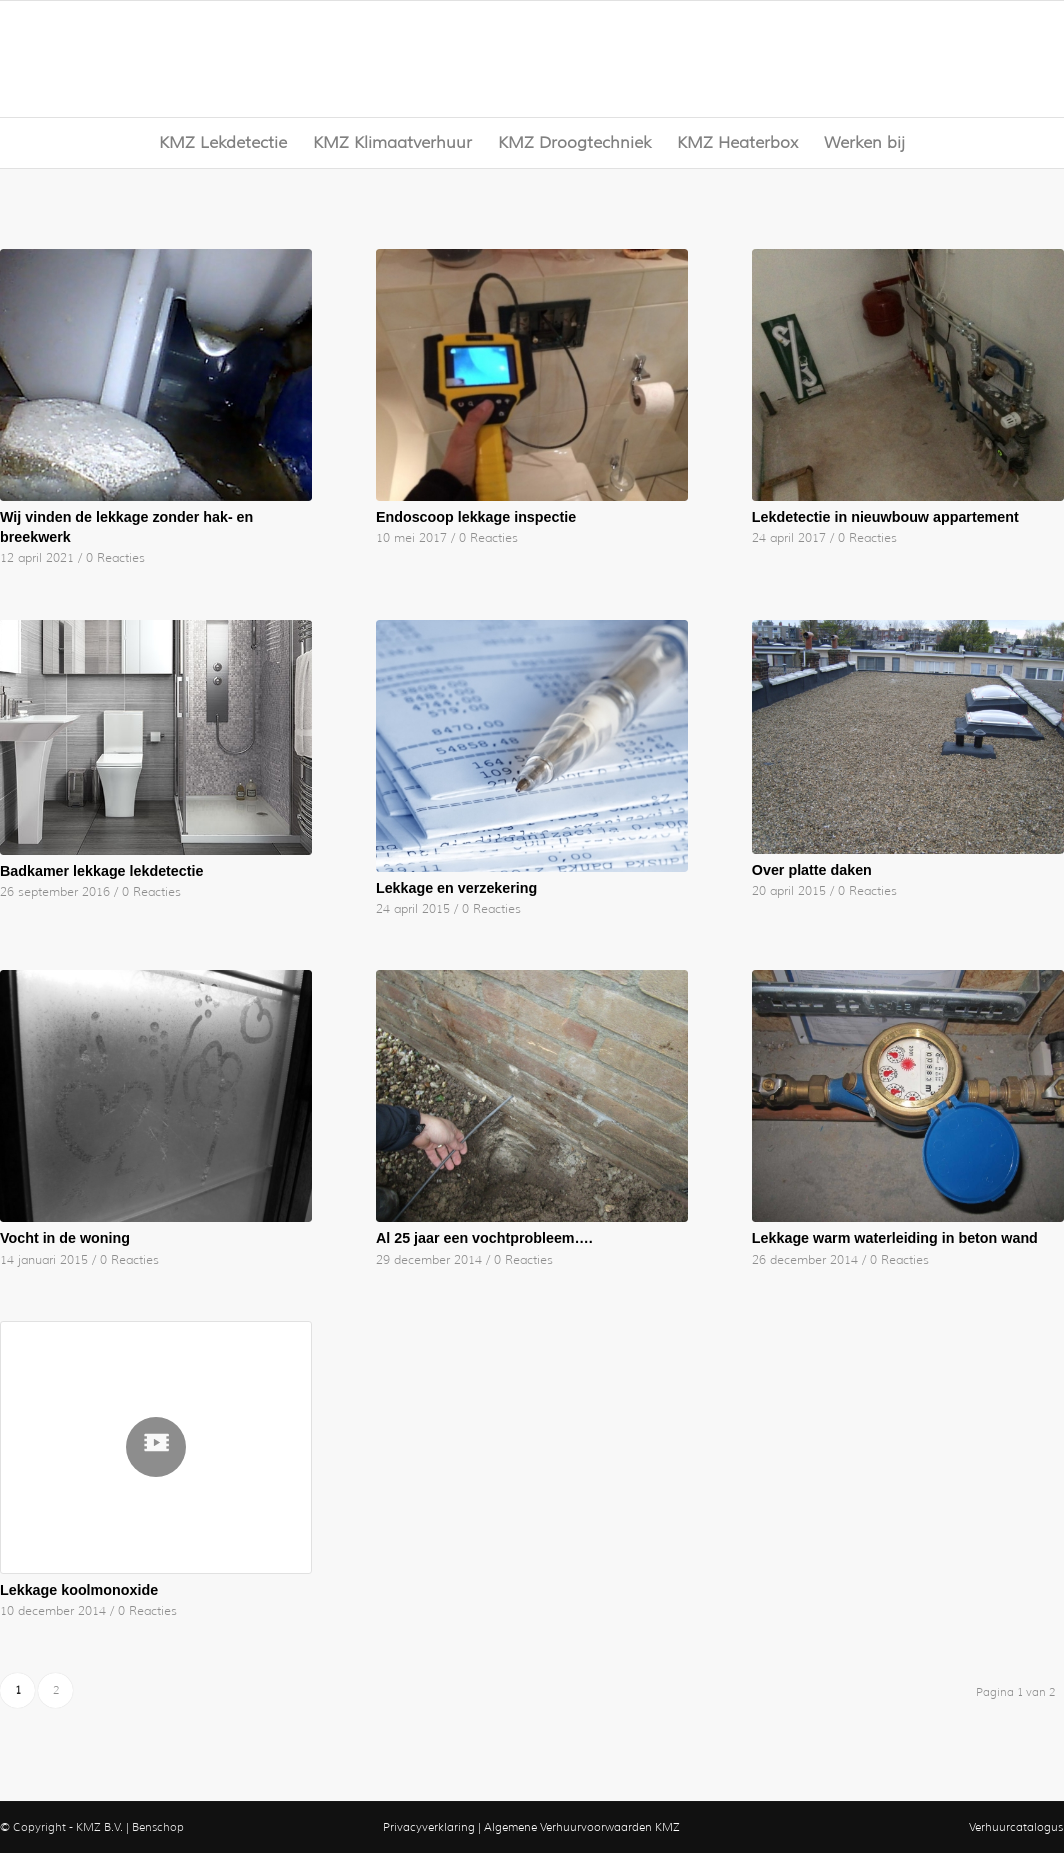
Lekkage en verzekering (456, 888)
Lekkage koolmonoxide (79, 1590)
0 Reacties (115, 558)
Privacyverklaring (429, 1827)
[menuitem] (223, 143)
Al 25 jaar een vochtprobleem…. (484, 1238)
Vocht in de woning (65, 1238)
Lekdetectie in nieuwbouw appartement (885, 517)
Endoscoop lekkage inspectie (476, 517)
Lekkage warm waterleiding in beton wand (895, 1238)
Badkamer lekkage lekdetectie (101, 871)
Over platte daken (812, 870)
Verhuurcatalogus (1016, 1827)
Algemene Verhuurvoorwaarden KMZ (582, 1827)
